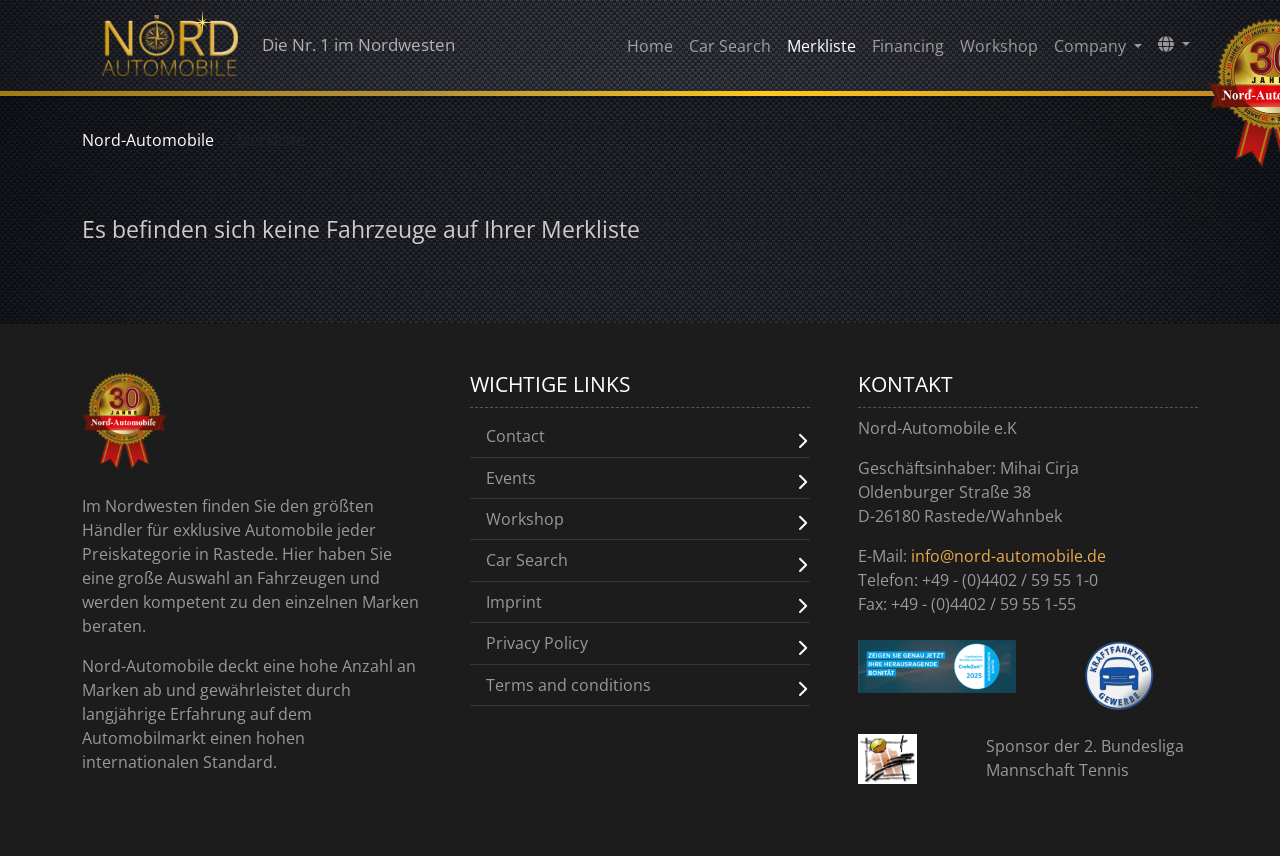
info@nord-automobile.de (1008, 556)
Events (511, 477)
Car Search (730, 51)
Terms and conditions (568, 682)
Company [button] (1092, 51)
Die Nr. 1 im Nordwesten (299, 50)
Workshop (999, 51)
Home (650, 51)
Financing (908, 51)
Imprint (514, 600)
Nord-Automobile (148, 140)
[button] (1174, 49)
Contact (515, 436)
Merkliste (821, 51)
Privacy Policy (537, 641)
